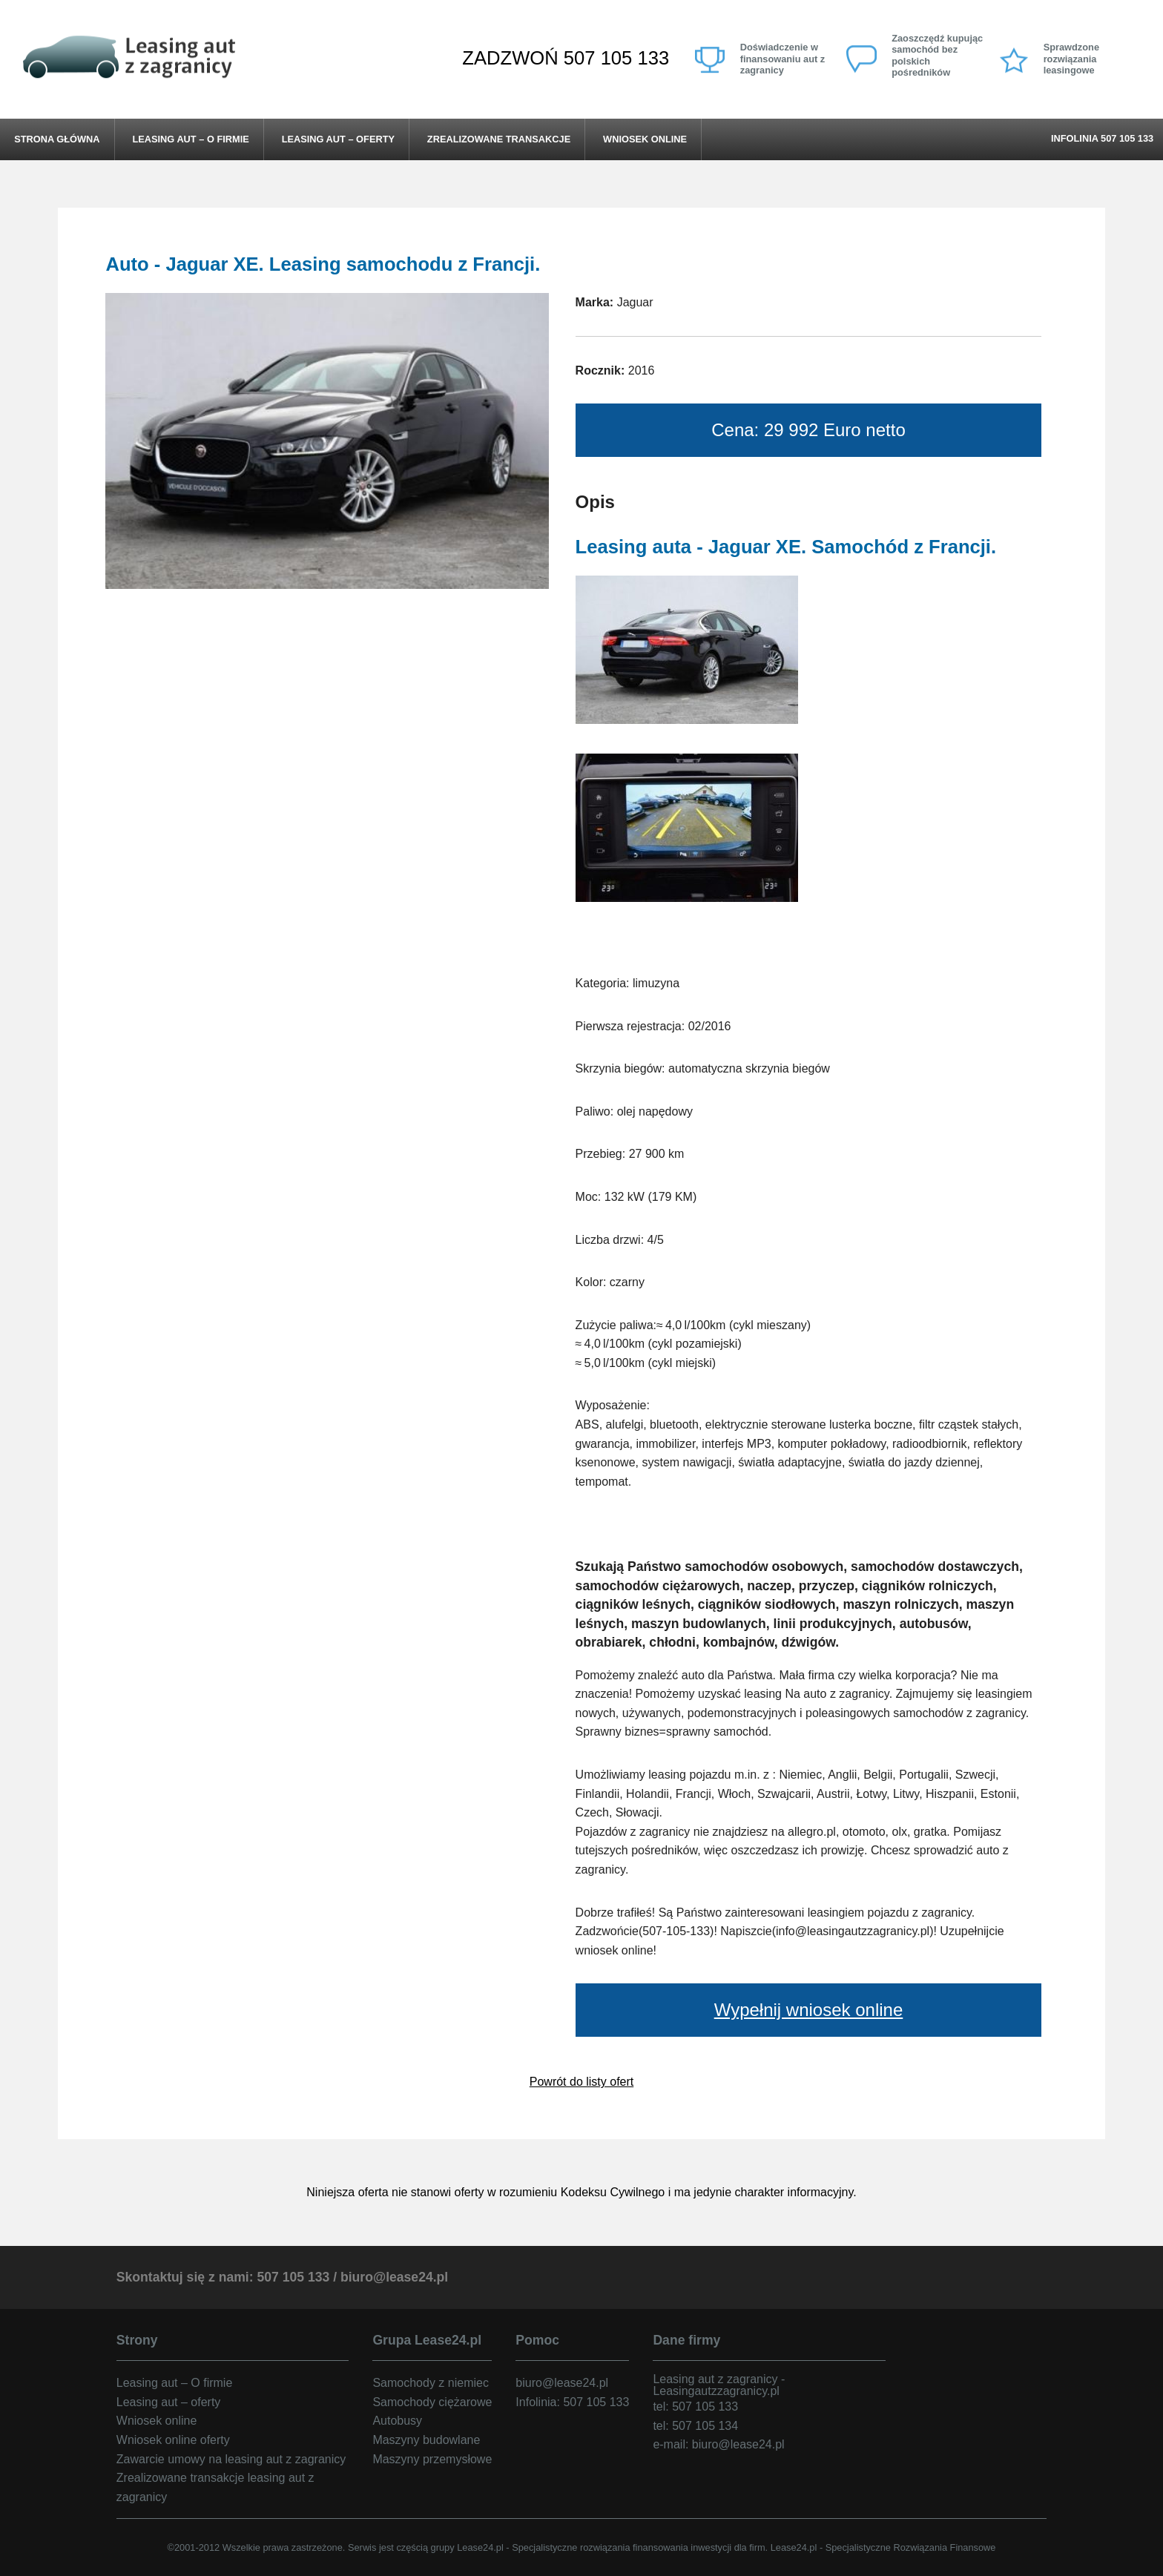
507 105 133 (616, 57)
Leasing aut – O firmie (190, 139)
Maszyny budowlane (426, 2440)
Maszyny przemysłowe (432, 2459)
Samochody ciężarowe (432, 2402)
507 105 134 (705, 2425)
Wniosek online (645, 139)
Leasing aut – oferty (338, 139)
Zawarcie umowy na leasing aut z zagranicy (231, 2459)
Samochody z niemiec (430, 2382)
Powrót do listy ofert (582, 2081)
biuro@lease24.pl (394, 2277)
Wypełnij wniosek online (808, 2010)
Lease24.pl (480, 2547)
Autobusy (397, 2420)
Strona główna (56, 139)
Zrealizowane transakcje (498, 139)
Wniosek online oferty (173, 2440)
